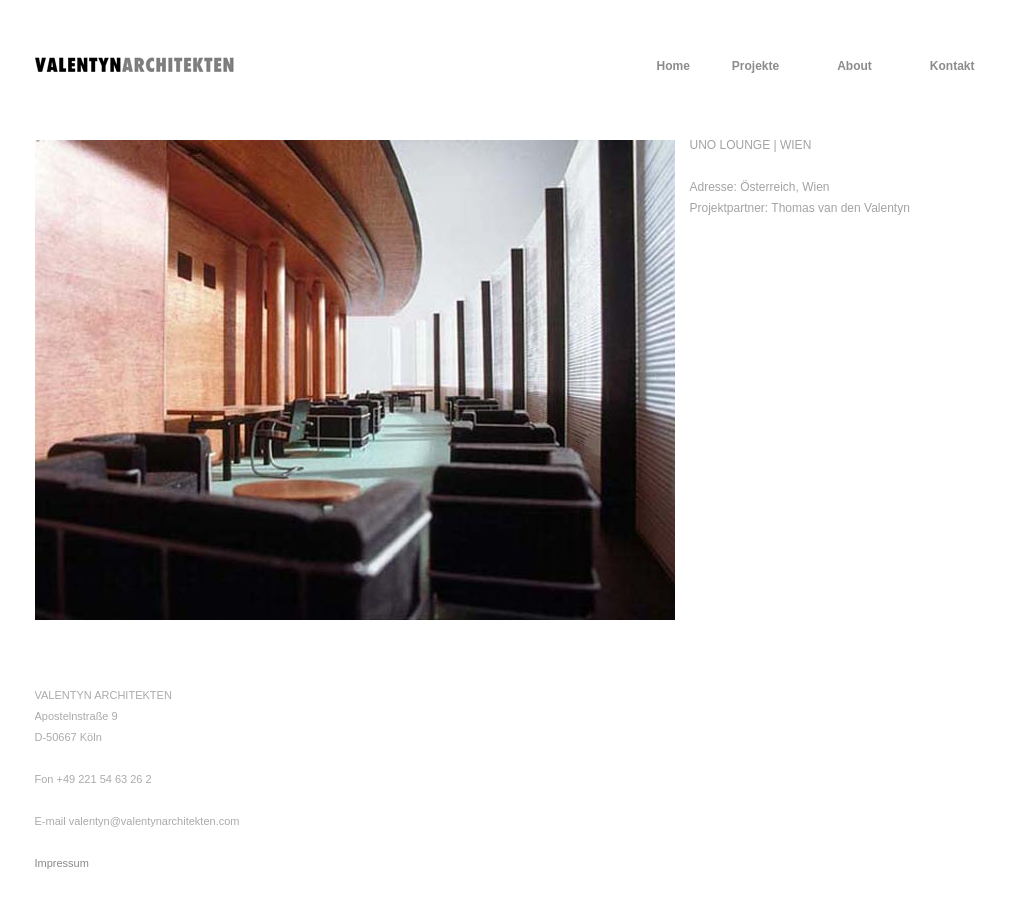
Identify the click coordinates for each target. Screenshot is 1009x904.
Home (672, 66)
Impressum (62, 863)
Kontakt (952, 66)
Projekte (755, 66)
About (854, 66)
